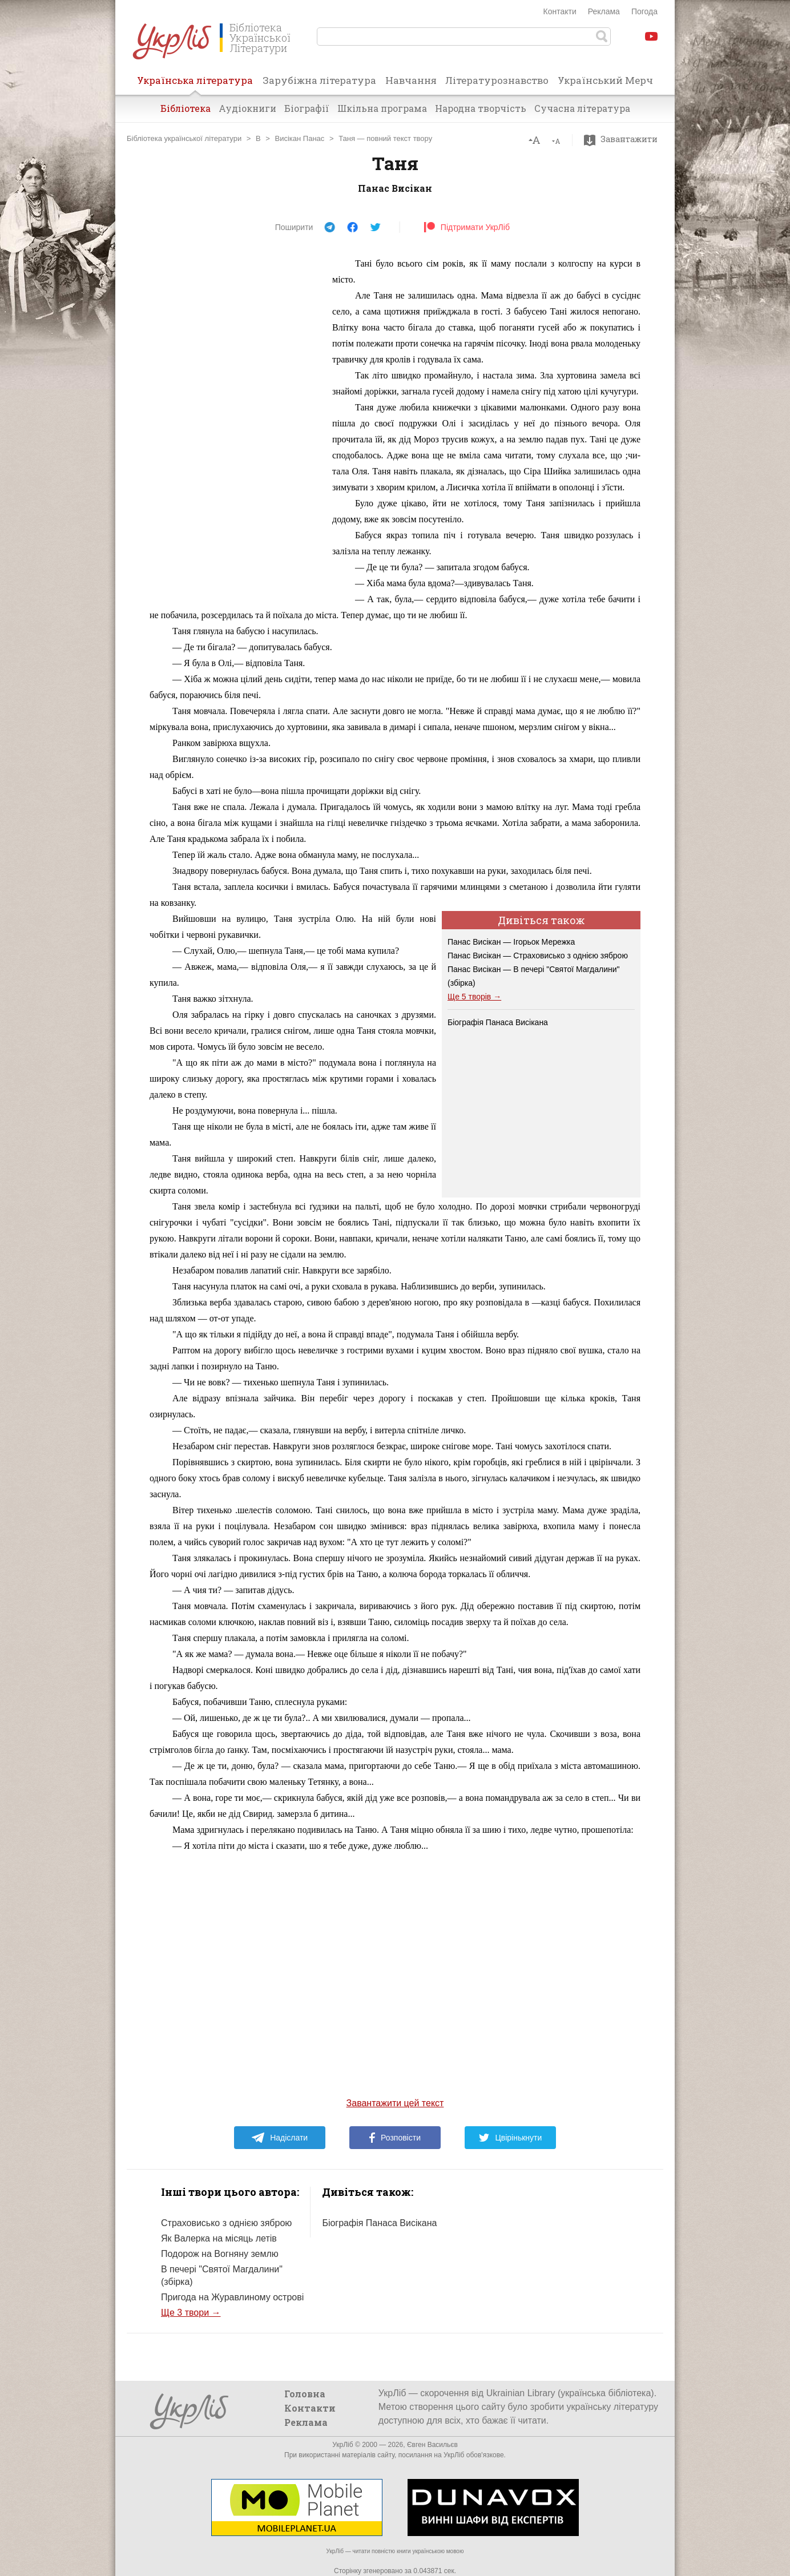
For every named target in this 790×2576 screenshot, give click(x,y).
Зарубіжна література (319, 80)
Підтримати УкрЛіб (467, 227)
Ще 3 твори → (191, 2312)
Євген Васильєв (432, 2445)
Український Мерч (605, 80)
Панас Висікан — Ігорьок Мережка (511, 941)
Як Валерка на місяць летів (219, 2238)
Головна (304, 2394)
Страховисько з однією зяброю (226, 2223)
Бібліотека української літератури (184, 138)
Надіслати (279, 2137)
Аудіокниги (247, 108)
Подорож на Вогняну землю (220, 2254)
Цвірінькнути (510, 2137)
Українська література (195, 84)
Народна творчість (480, 108)
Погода (644, 11)
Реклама (604, 11)
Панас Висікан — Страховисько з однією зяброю (538, 955)
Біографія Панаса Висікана (498, 1022)
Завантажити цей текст (395, 2103)
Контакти (560, 11)
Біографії (306, 108)
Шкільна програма (382, 108)
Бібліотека (185, 108)
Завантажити (623, 139)
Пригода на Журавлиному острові (232, 2297)
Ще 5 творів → (474, 996)
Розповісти (395, 2137)
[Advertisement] (235, 427)
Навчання (411, 80)
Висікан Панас (300, 138)
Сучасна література (582, 108)
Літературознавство (497, 80)
